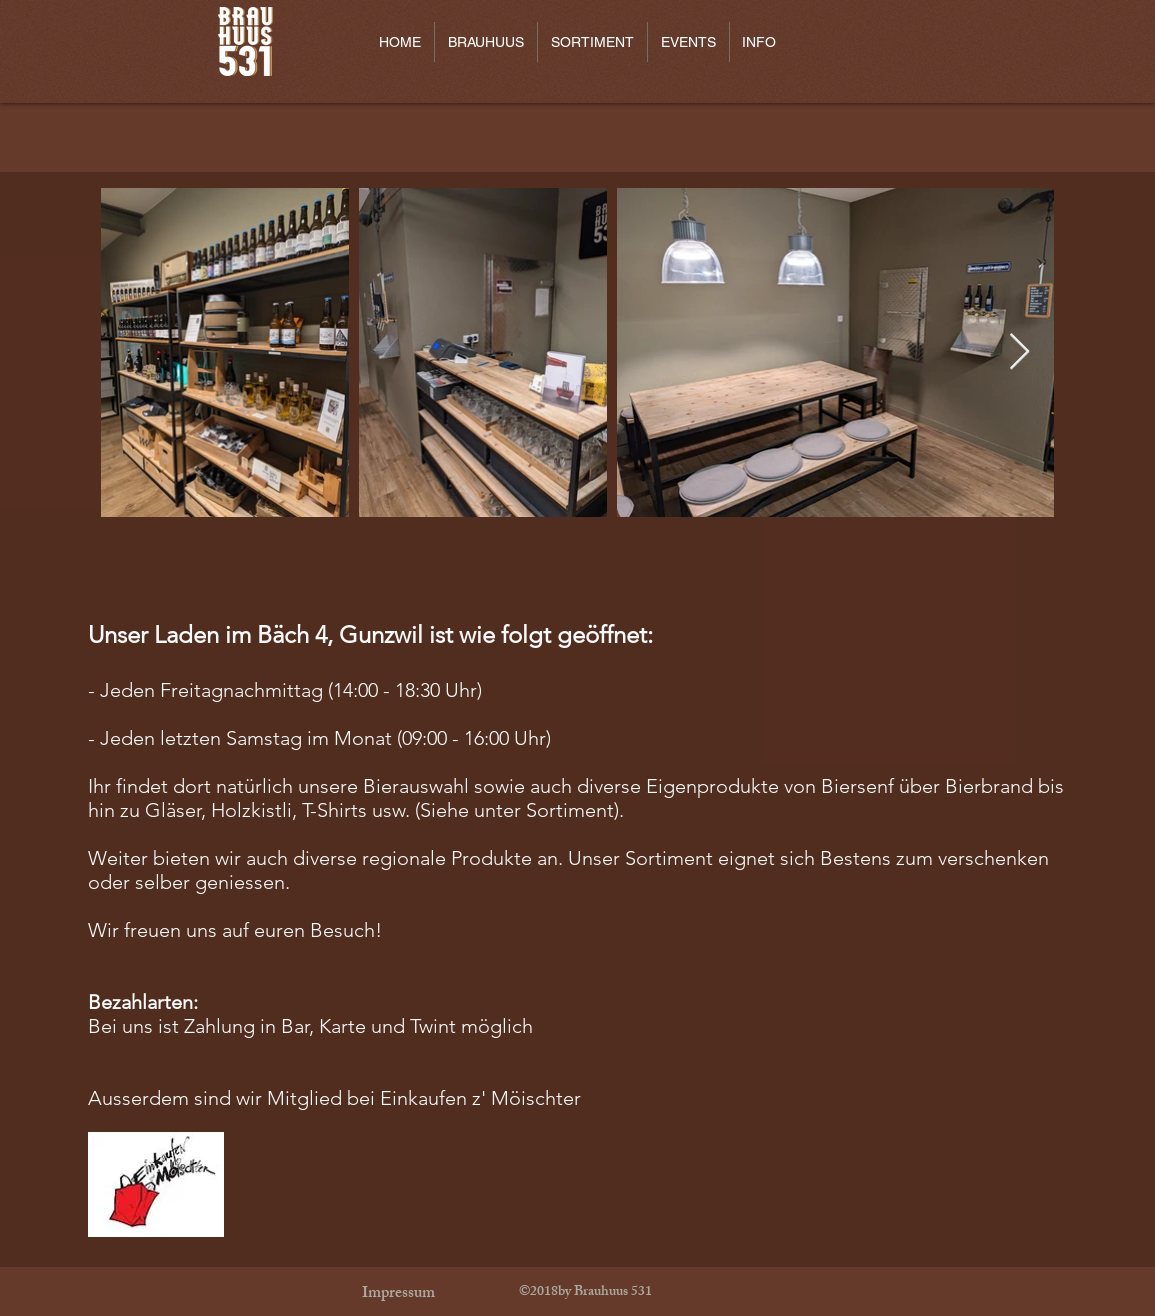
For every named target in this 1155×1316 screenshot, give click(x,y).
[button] (485, 42)
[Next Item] (1019, 352)
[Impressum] (399, 1295)
